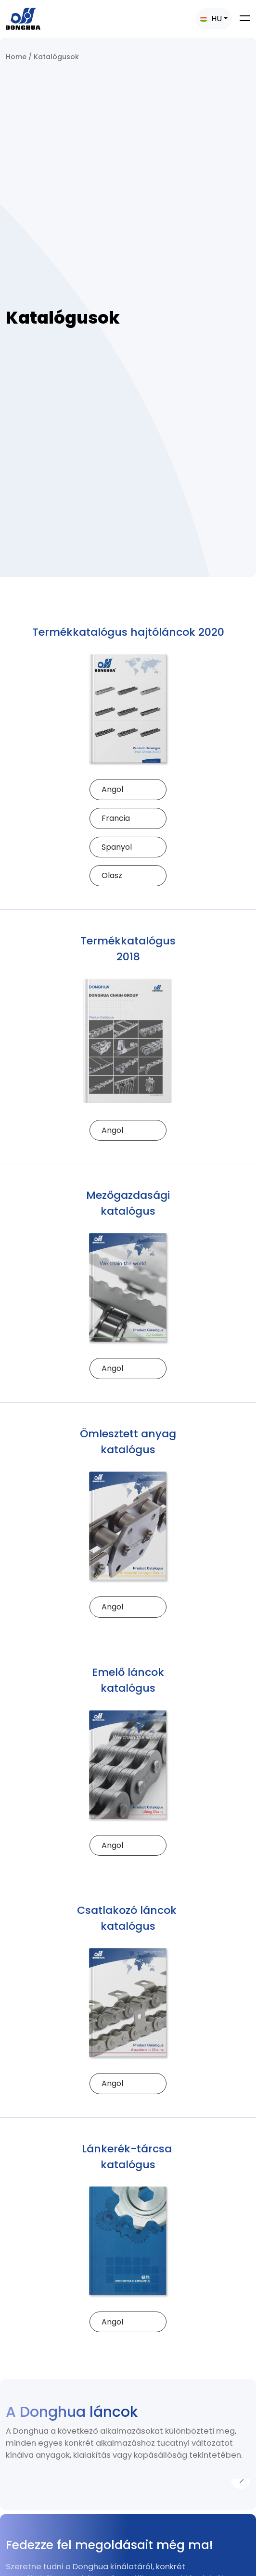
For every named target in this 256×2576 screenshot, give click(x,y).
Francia (116, 818)
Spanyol (117, 847)
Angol (112, 789)
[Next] (240, 2479)
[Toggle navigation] (245, 18)
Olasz (112, 875)
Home (16, 57)
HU (211, 18)
